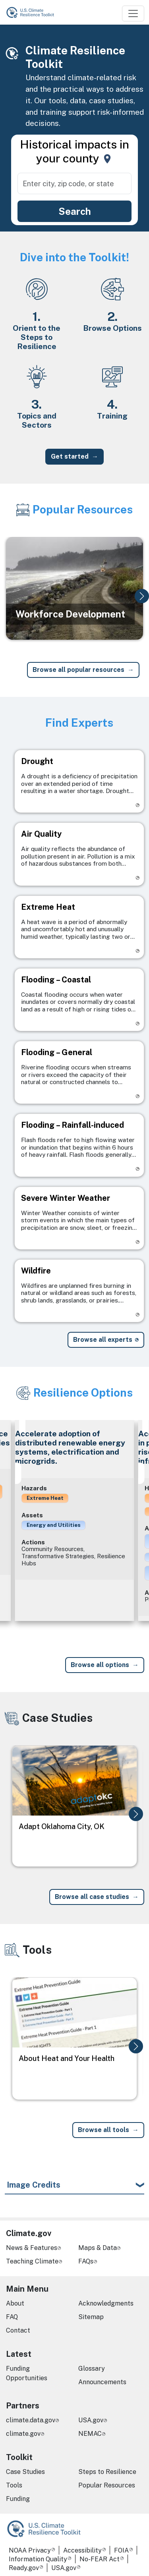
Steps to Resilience (107, 2472)
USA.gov (90, 2420)
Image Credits (33, 2185)
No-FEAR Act (99, 2559)
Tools (14, 2485)
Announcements (102, 2382)
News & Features (31, 2248)
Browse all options (100, 1665)
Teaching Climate (32, 2261)
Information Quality (38, 2559)
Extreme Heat (45, 1498)
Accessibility (82, 2550)
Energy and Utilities (54, 1525)
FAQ (12, 2317)
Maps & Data (97, 2248)
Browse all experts (102, 1339)
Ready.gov (24, 2568)
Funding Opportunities (26, 2373)
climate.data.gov (30, 2420)
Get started (70, 456)
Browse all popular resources (78, 669)
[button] (142, 596)
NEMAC (90, 2433)
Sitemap (91, 2317)
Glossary (91, 2368)
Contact (18, 2330)
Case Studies (25, 2472)
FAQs (85, 2261)
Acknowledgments (106, 2303)
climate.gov (23, 2433)
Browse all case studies (92, 1897)
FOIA (121, 2550)
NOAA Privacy (30, 2550)
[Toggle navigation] (133, 13)
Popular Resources (106, 2485)
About (15, 2303)
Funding (18, 2499)
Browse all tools (103, 2130)
